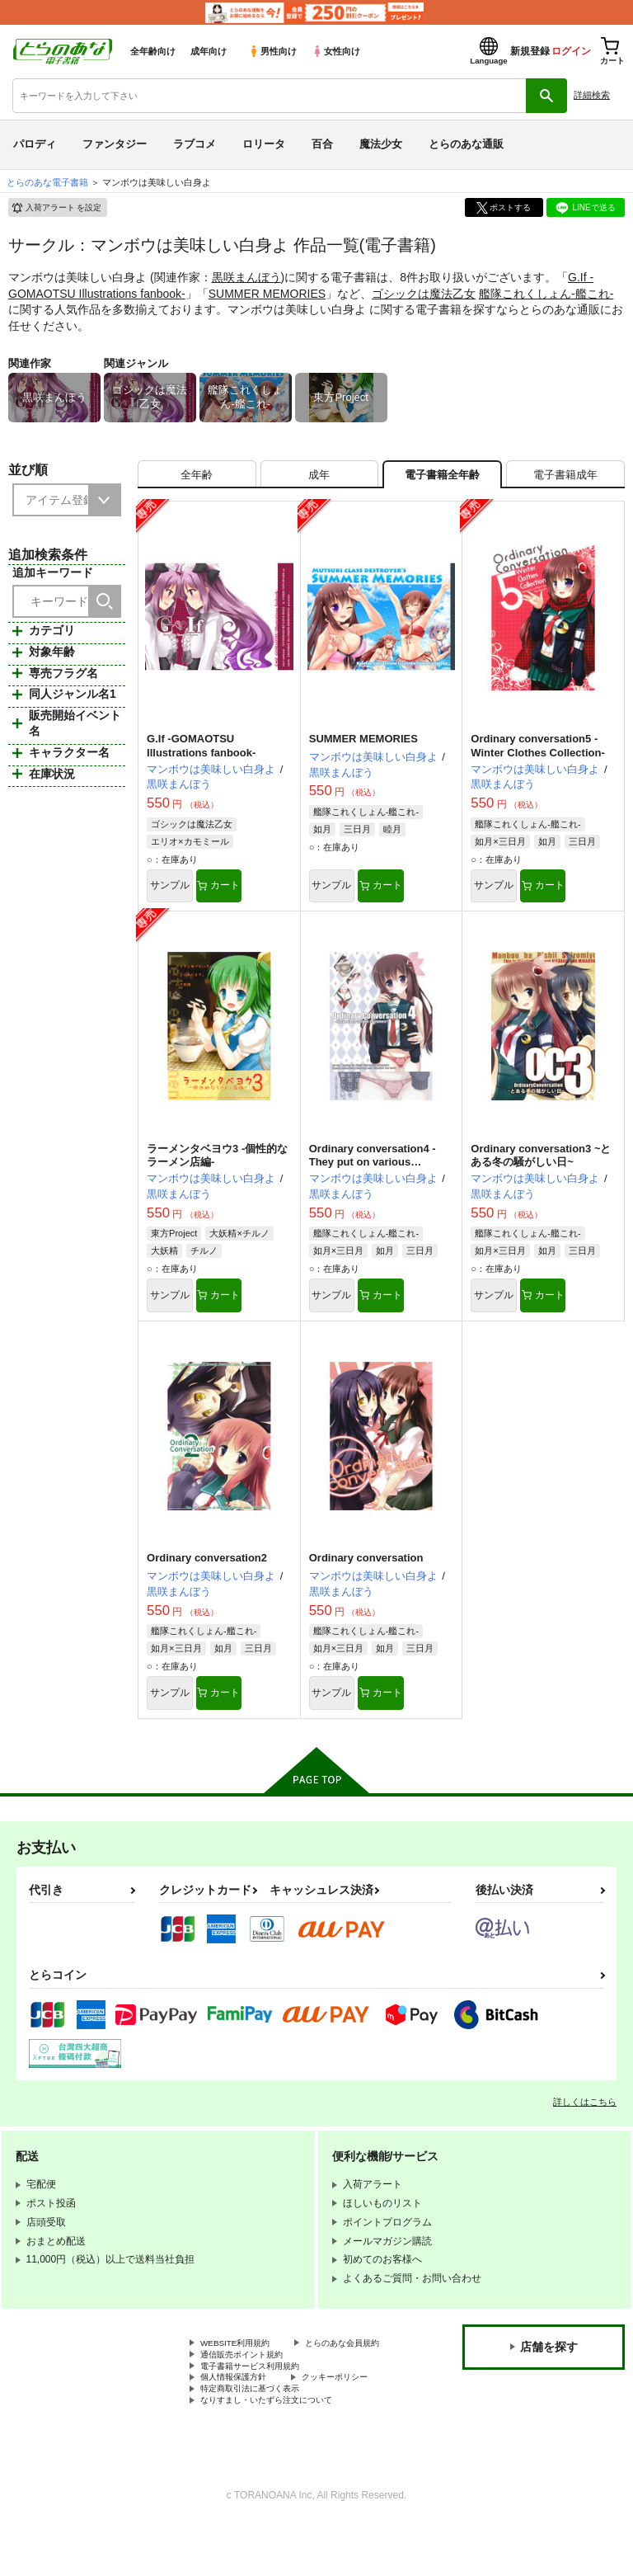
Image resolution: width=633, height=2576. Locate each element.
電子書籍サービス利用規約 (259, 2408)
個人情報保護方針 (239, 2422)
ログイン (571, 51)
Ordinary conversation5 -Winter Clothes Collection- (537, 755)
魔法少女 (380, 144)
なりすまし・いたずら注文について (279, 2450)
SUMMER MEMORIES (267, 293)
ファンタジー (114, 144)
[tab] (197, 478)
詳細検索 (592, 95)
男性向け (272, 51)
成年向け (208, 51)
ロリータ (263, 144)
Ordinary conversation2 (207, 1577)
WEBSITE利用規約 (242, 2367)
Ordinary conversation (366, 1577)
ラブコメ (194, 144)
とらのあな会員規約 (244, 2381)
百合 (322, 144)
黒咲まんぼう (246, 277)
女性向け (336, 51)
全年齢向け (153, 51)
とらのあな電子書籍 (47, 182)
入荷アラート (56, 207)
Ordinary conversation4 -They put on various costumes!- (372, 1176)
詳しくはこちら (585, 2125)
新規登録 (530, 51)
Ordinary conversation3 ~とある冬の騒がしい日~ (541, 1169)
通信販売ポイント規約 (249, 2394)
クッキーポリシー (354, 2422)
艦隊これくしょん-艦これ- (546, 293)
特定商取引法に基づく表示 (259, 2436)
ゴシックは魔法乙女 (424, 293)
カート (256, 896)
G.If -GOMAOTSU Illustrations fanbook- (201, 755)
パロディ (34, 144)
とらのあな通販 (466, 144)
